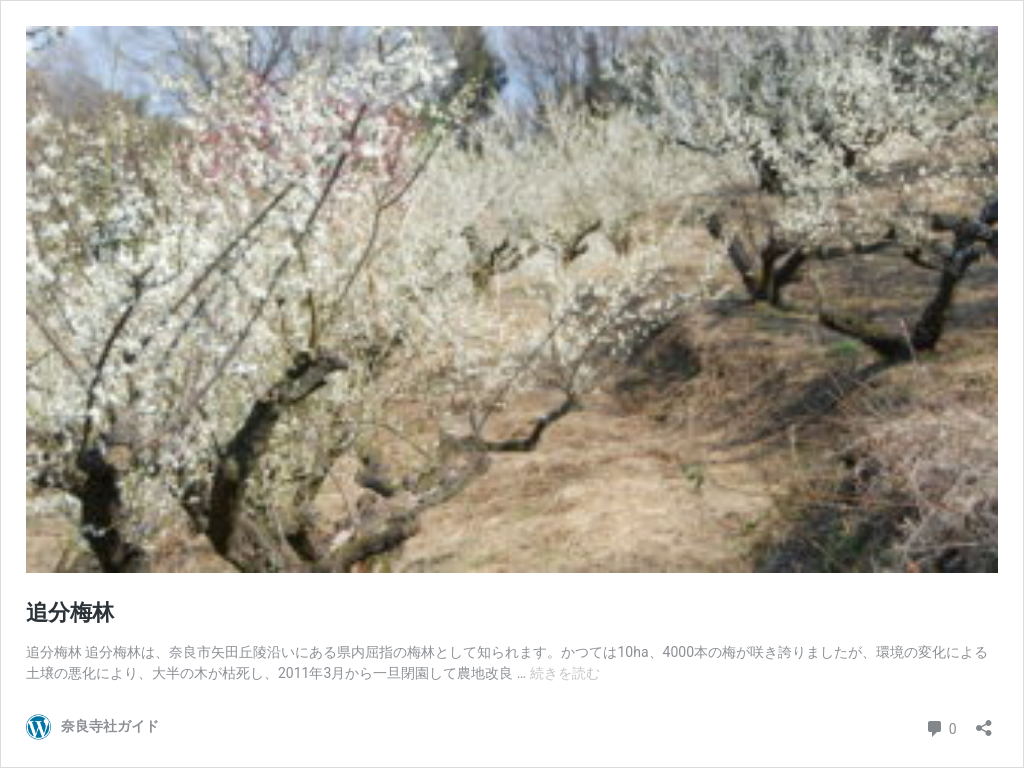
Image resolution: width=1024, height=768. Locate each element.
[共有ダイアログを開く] (984, 721)
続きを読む (565, 673)
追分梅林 (70, 612)
